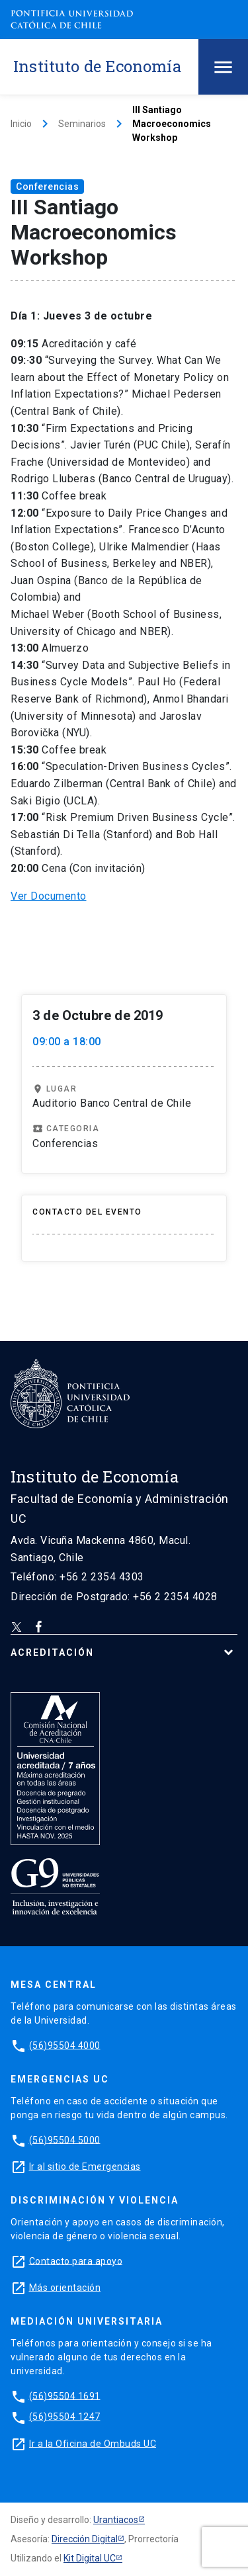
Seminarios (82, 123)
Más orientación (65, 2287)
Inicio (21, 123)
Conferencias (47, 186)
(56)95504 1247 (65, 2416)
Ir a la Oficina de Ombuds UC (92, 2443)
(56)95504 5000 (65, 2139)
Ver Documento (49, 896)
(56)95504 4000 (65, 2044)
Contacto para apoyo (76, 2260)
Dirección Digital (85, 2539)
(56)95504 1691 (65, 2395)
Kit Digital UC (89, 2558)
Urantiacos (115, 2519)
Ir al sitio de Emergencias (85, 2166)
